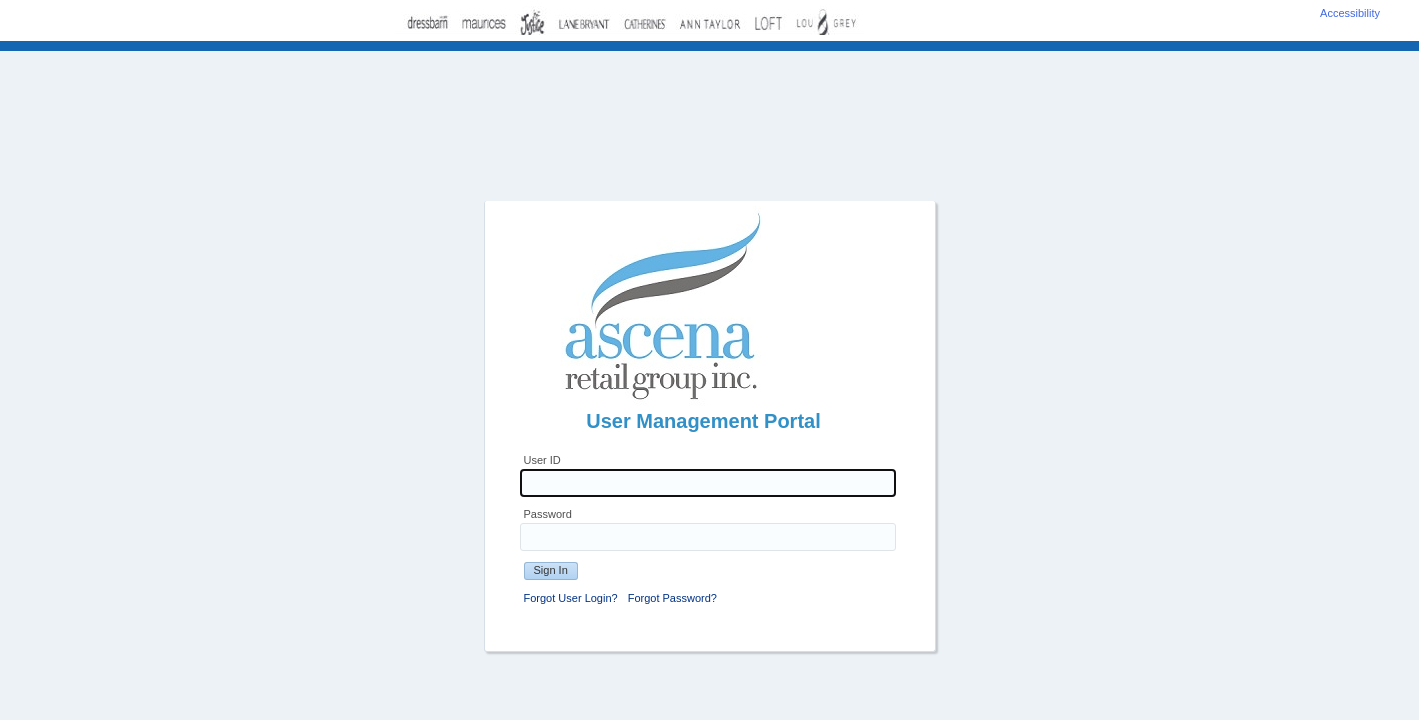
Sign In (551, 570)
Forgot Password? (672, 598)
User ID (542, 460)
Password (548, 514)
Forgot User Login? (571, 598)
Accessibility (1350, 13)
